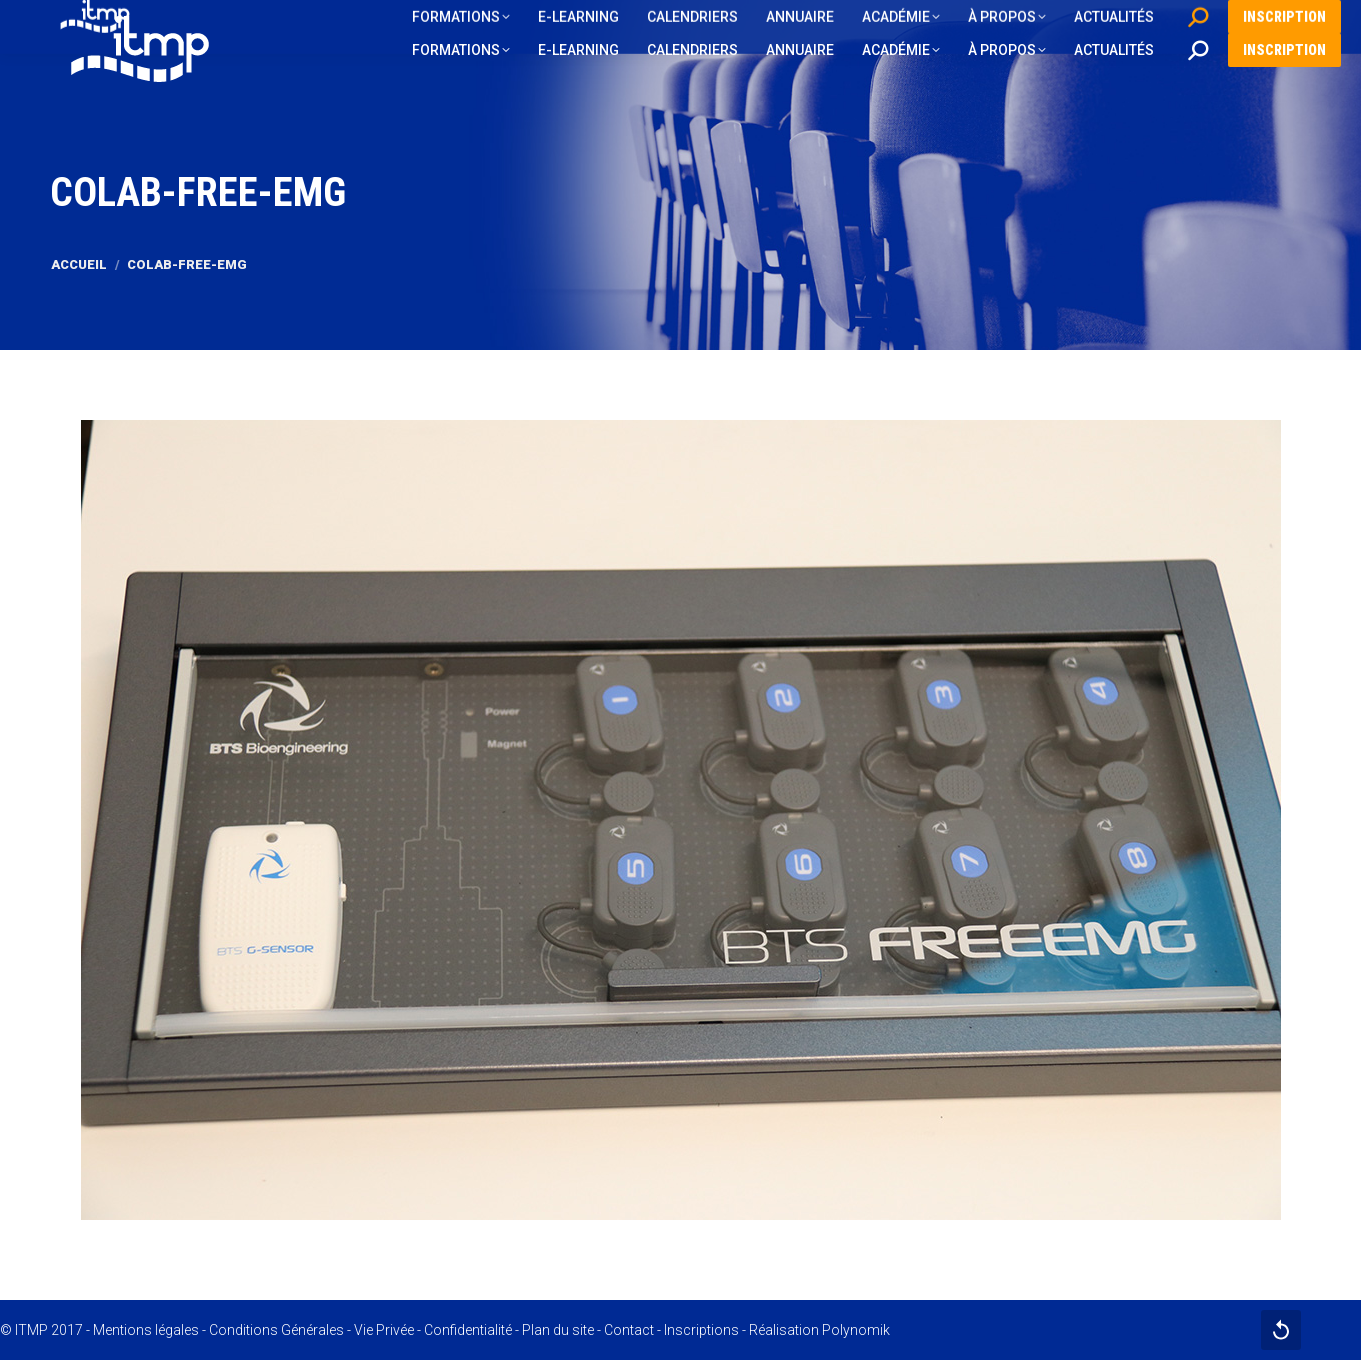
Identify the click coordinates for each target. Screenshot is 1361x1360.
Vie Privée (384, 1330)
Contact (629, 1330)
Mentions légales (146, 1330)
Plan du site (558, 1330)
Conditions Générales (276, 1330)
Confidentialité (468, 1330)
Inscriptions (701, 1330)
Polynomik (856, 1330)
